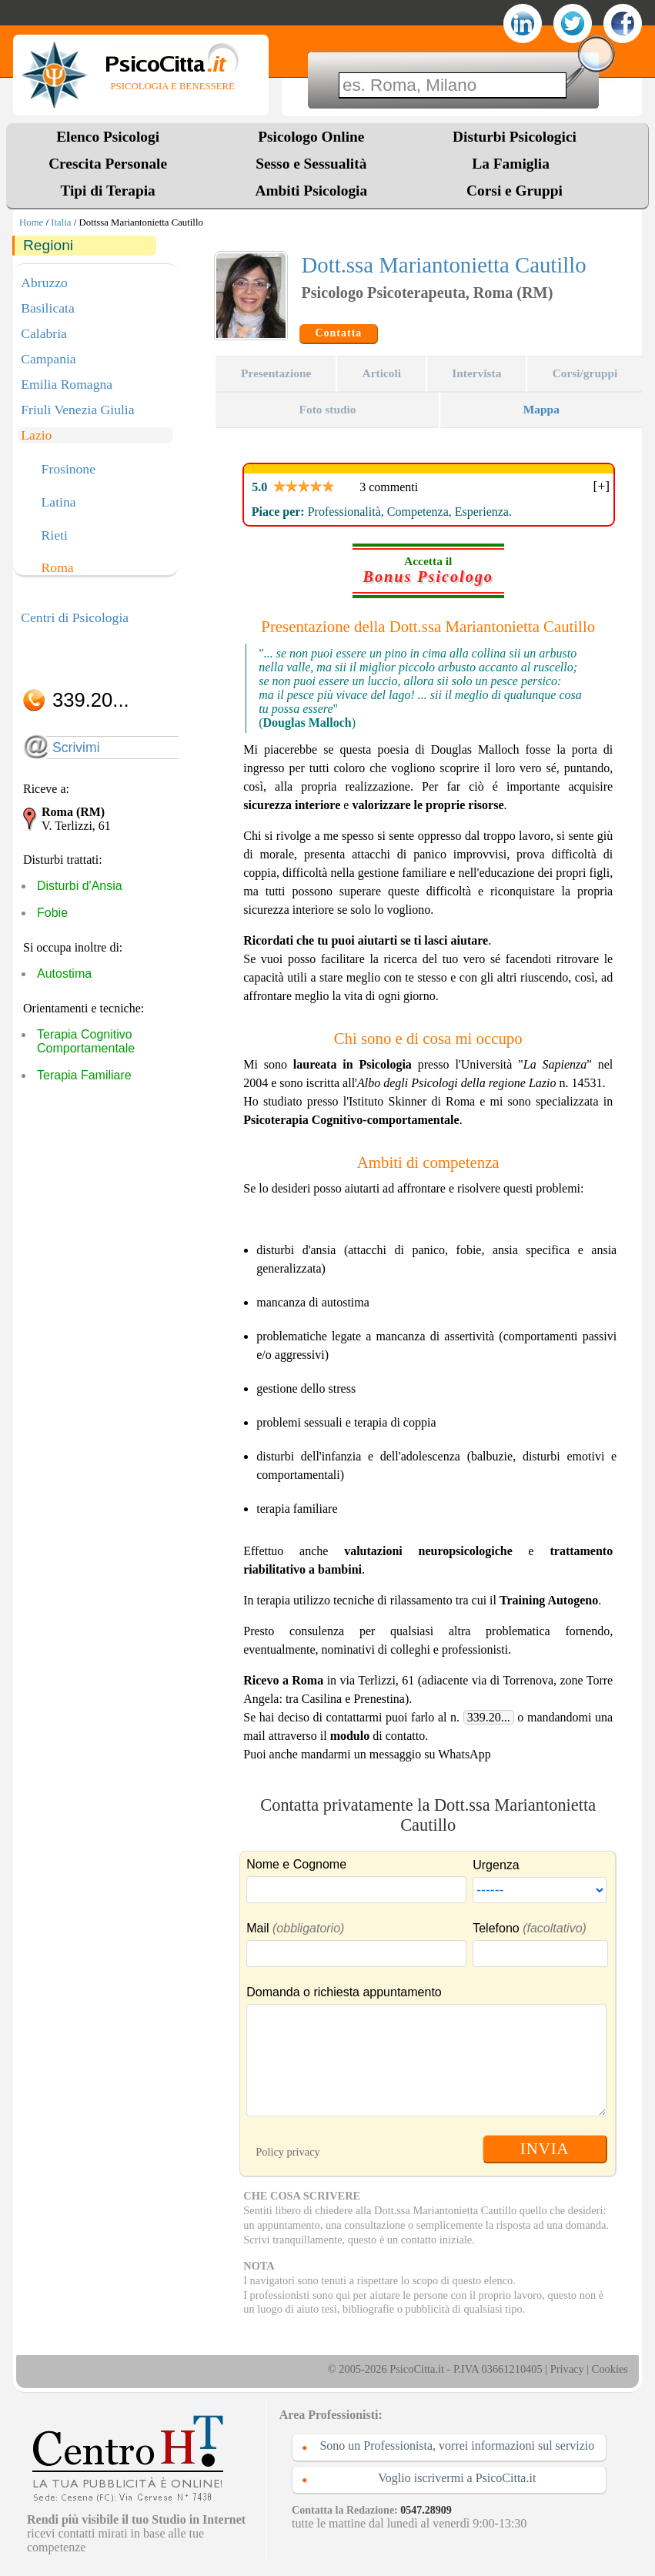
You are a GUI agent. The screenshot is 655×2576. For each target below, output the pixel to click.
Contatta (338, 333)
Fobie (52, 912)
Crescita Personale (107, 164)
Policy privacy (288, 2152)
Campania (48, 358)
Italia (61, 222)
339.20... (488, 1717)
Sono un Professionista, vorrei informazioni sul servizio (456, 2445)
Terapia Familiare (84, 1075)
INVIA (545, 2148)
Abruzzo (44, 282)
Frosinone (68, 470)
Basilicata (47, 308)
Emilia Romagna (66, 384)
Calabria (44, 333)
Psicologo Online (311, 137)
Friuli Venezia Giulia (77, 409)
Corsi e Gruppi (514, 190)
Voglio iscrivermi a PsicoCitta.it (457, 2477)
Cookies (610, 2369)
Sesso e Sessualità (311, 164)
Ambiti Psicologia (311, 190)
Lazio (36, 435)
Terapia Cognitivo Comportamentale (86, 1041)
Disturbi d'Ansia (79, 885)
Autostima (64, 973)
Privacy (567, 2369)
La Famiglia (514, 164)
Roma (58, 568)
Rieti (55, 536)
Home (31, 222)
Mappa (541, 409)
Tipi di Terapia (107, 190)
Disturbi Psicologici (514, 137)
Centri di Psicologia (75, 617)
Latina (59, 503)
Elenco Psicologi (107, 137)
